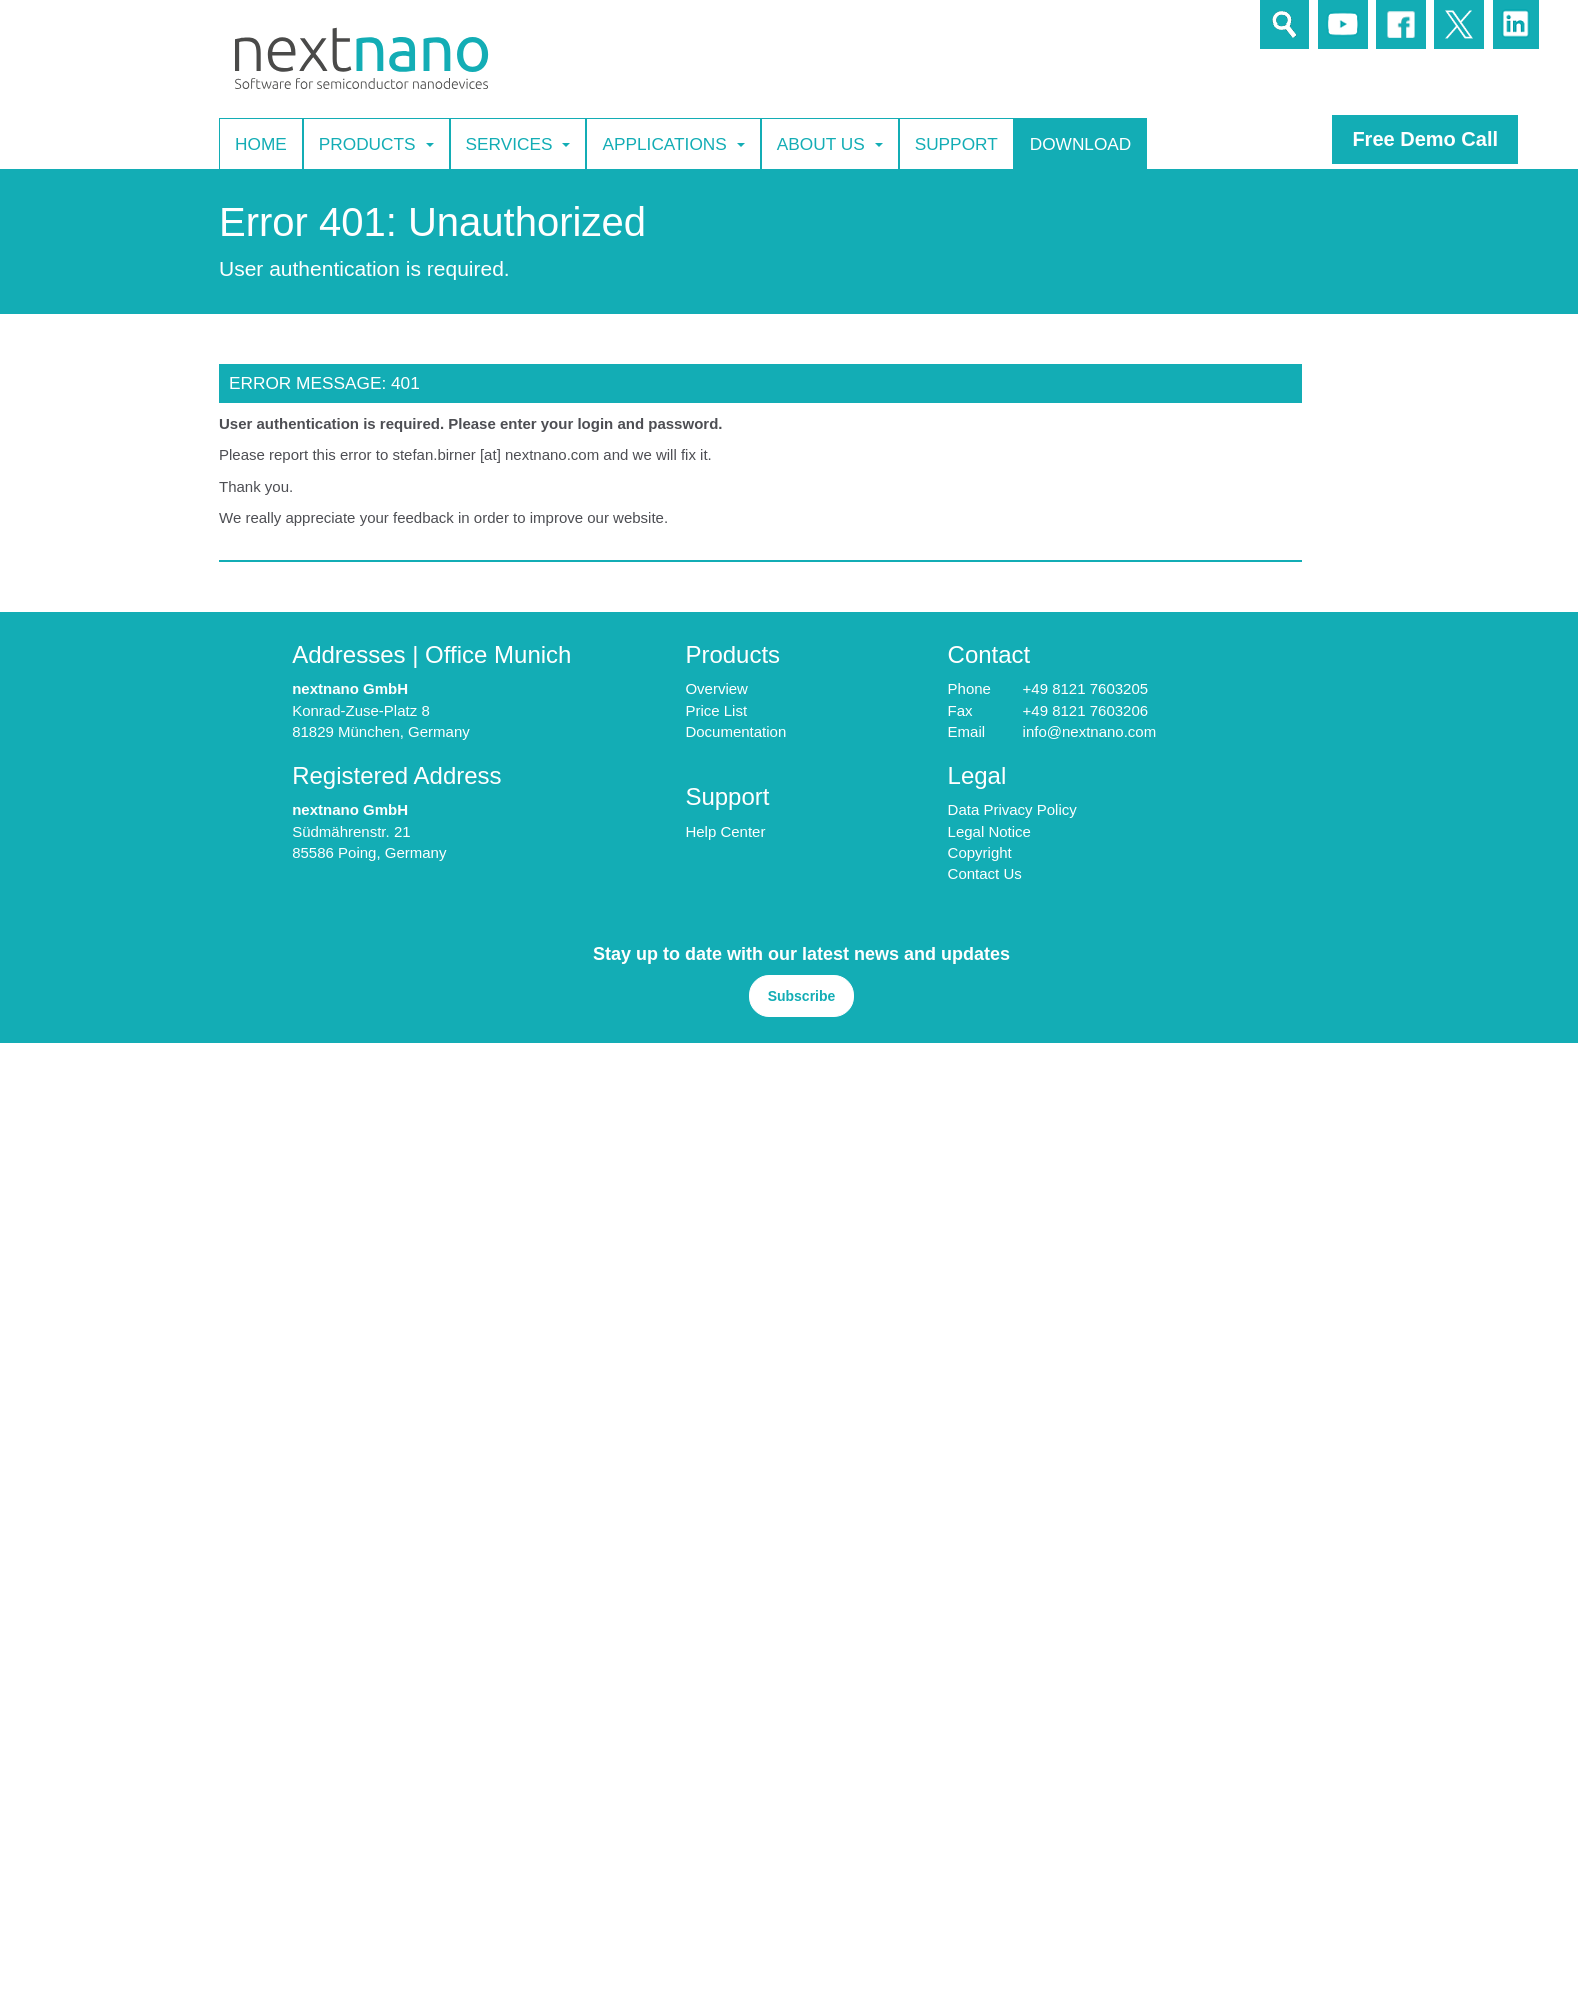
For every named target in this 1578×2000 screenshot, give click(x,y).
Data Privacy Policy (1012, 809)
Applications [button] (673, 144)
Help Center (725, 831)
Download (1081, 143)
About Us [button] (830, 144)
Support (956, 143)
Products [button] (376, 144)
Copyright (980, 852)
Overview (716, 688)
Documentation (735, 731)
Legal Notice (989, 831)
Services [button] (518, 144)
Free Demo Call (1425, 139)
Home (261, 143)
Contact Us (985, 873)
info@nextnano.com (1090, 731)
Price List (716, 710)
